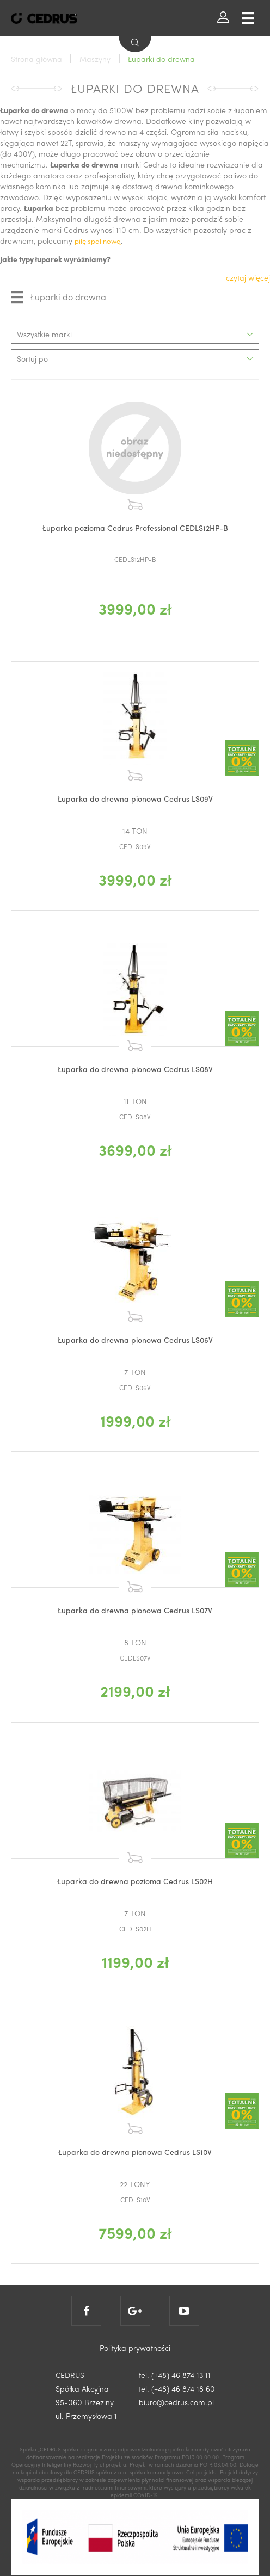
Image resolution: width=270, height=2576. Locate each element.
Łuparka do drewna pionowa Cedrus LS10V (135, 2151)
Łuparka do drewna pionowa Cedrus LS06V (135, 1339)
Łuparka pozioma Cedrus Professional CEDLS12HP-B (135, 527)
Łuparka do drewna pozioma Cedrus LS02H (135, 1880)
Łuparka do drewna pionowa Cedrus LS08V (135, 1068)
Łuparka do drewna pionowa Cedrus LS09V (135, 798)
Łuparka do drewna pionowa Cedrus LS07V (135, 1610)
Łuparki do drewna (58, 297)
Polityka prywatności (135, 2347)
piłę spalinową (98, 241)
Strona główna (36, 58)
